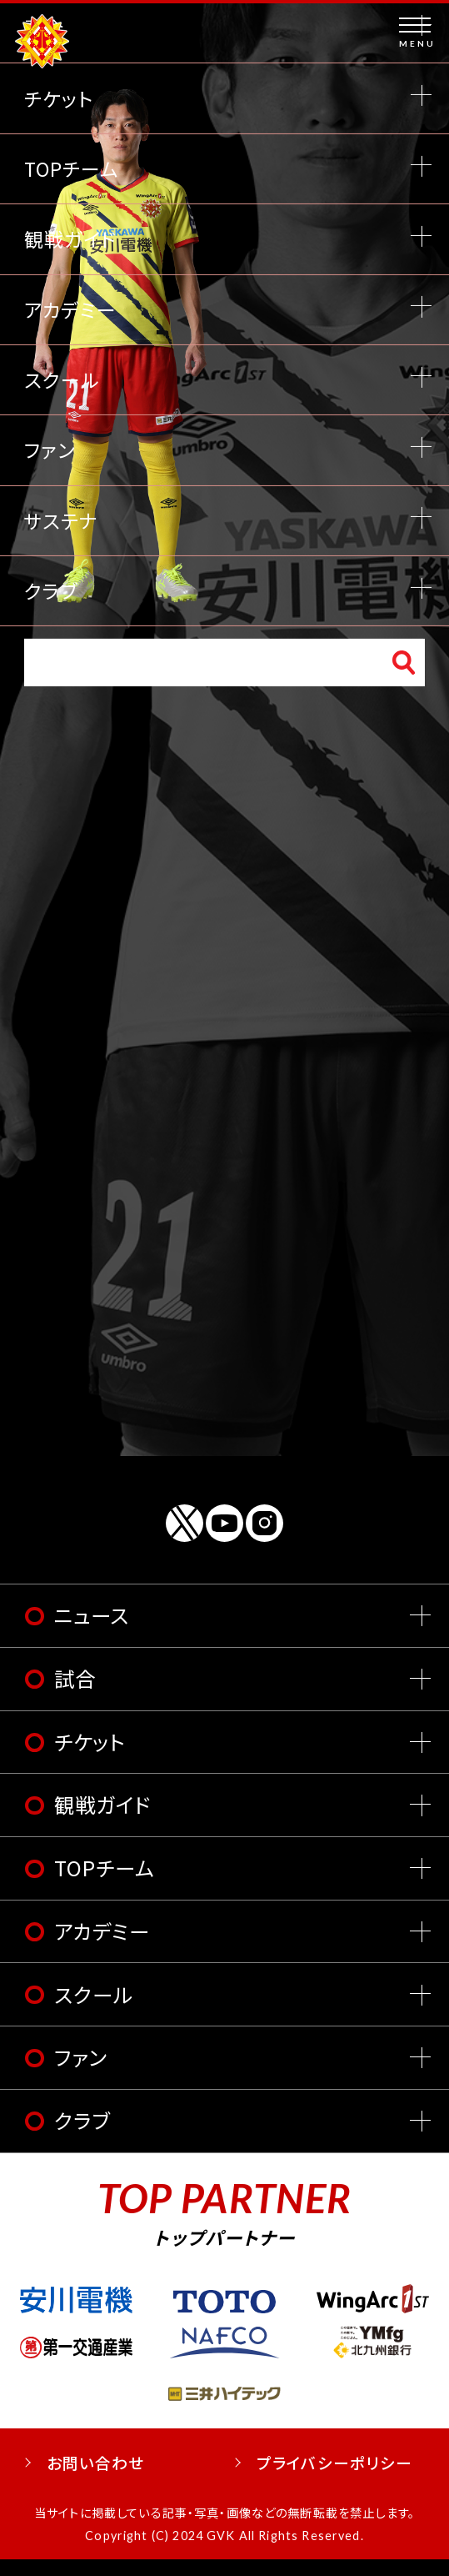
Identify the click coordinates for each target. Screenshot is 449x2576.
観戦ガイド (103, 1821)
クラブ (82, 2137)
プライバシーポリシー (335, 2479)
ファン (80, 2073)
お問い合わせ (96, 2479)
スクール (93, 2011)
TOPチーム (104, 1884)
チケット (90, 1758)
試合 (75, 1695)
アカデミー (102, 1947)
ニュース (92, 1631)
